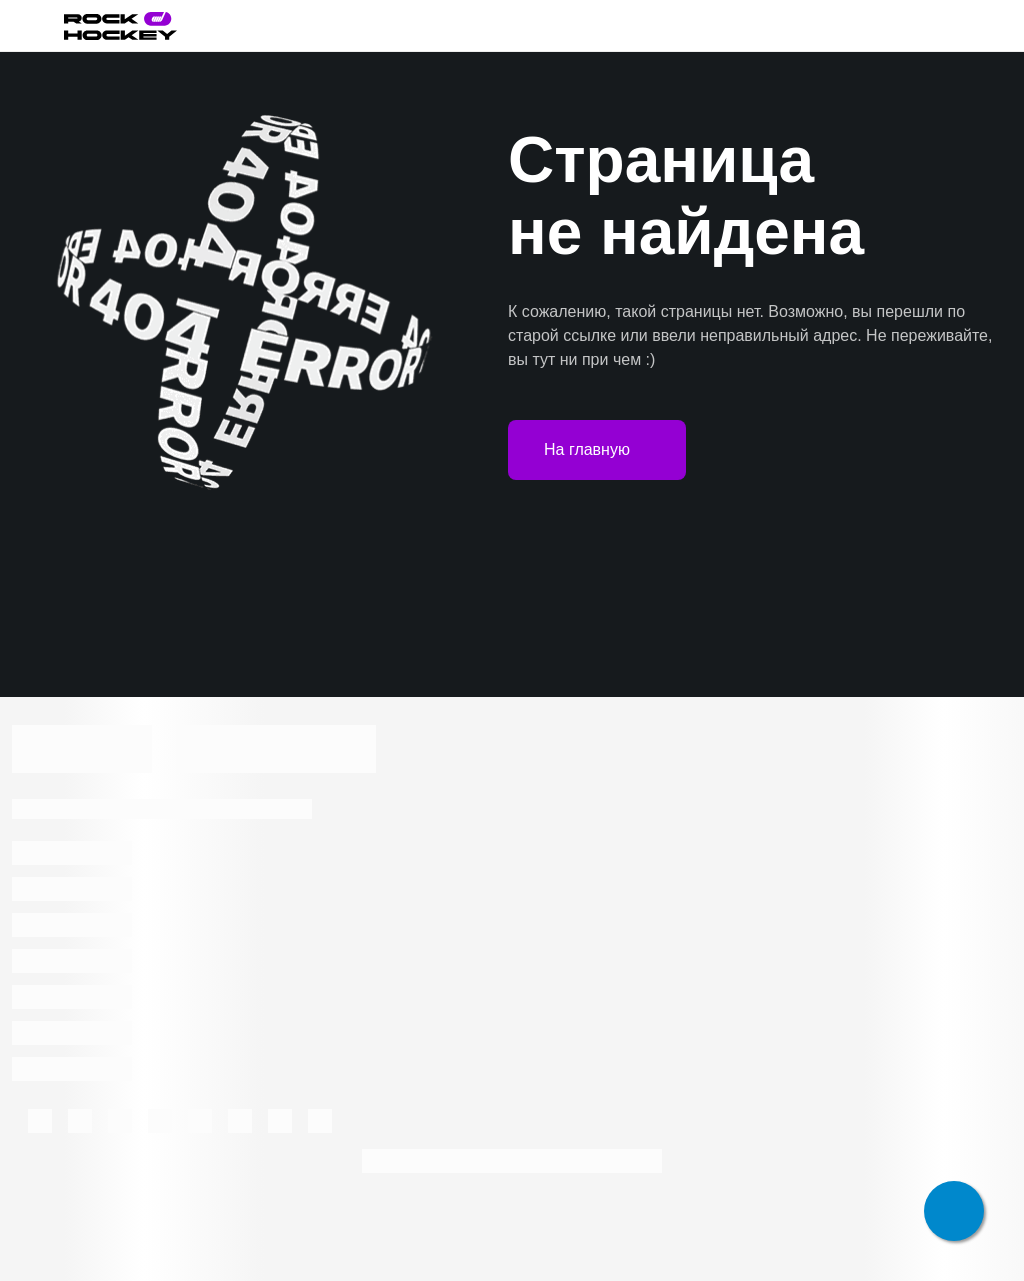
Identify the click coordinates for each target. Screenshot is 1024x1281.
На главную (597, 450)
